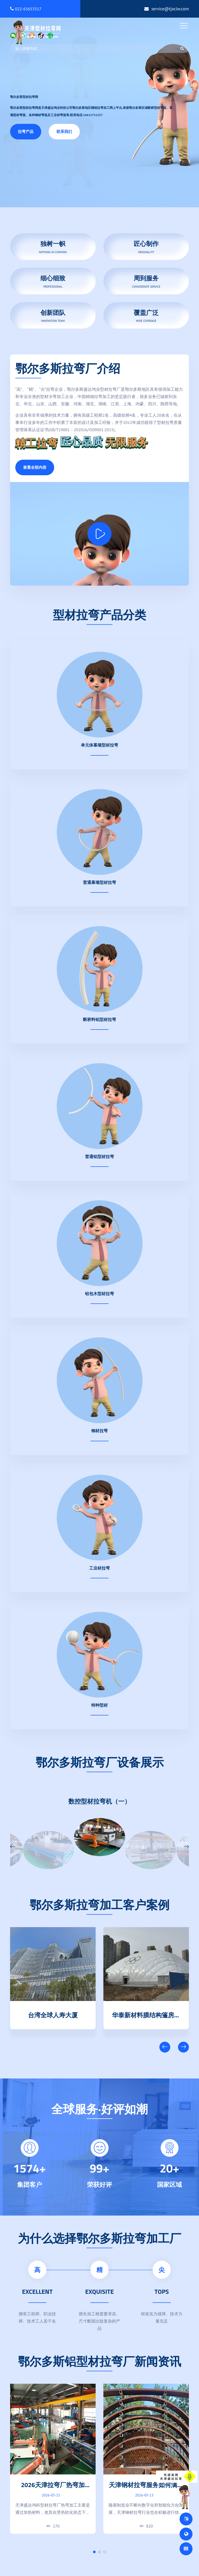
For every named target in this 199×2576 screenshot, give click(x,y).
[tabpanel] (53, 2459)
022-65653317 (25, 8)
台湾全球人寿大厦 (146, 2014)
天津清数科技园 (53, 2014)
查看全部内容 (34, 467)
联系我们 (64, 131)
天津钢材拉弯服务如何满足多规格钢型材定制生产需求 (146, 2489)
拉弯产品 (25, 131)
